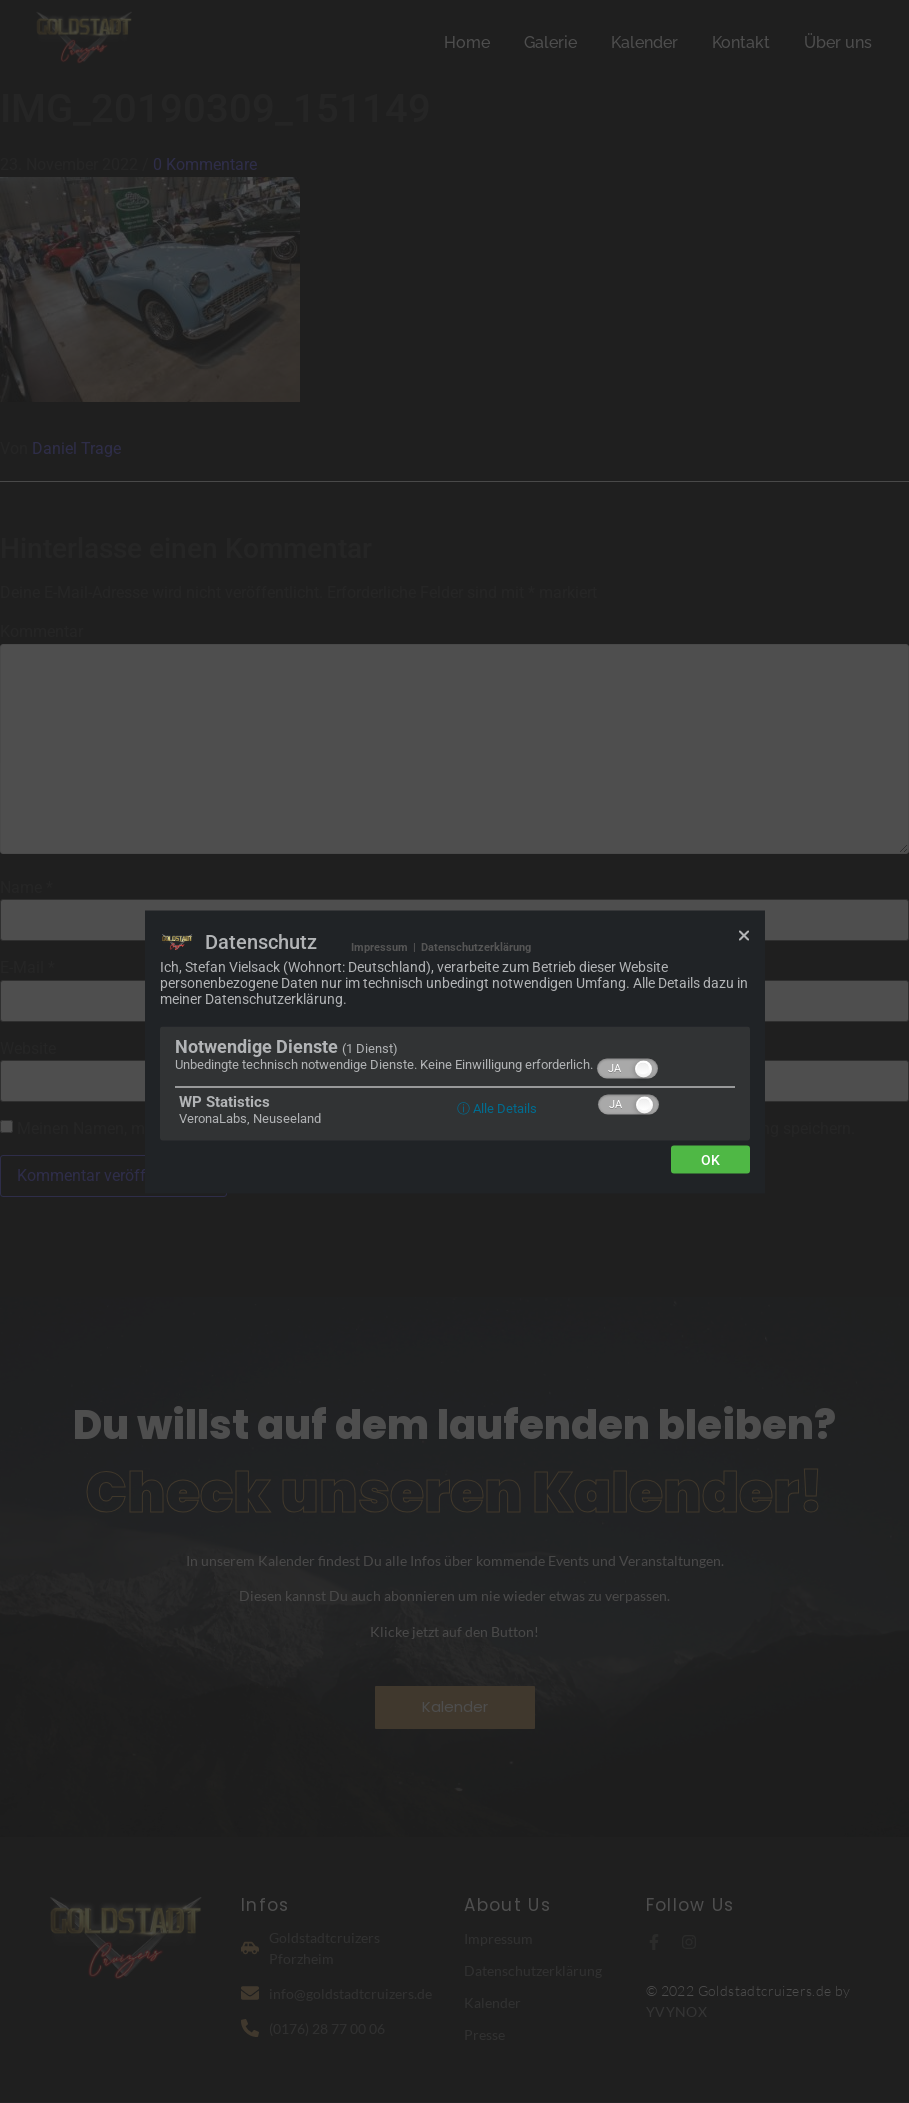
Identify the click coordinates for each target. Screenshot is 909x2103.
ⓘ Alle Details (497, 1107)
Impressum (379, 946)
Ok (710, 1159)
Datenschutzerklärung (476, 946)
